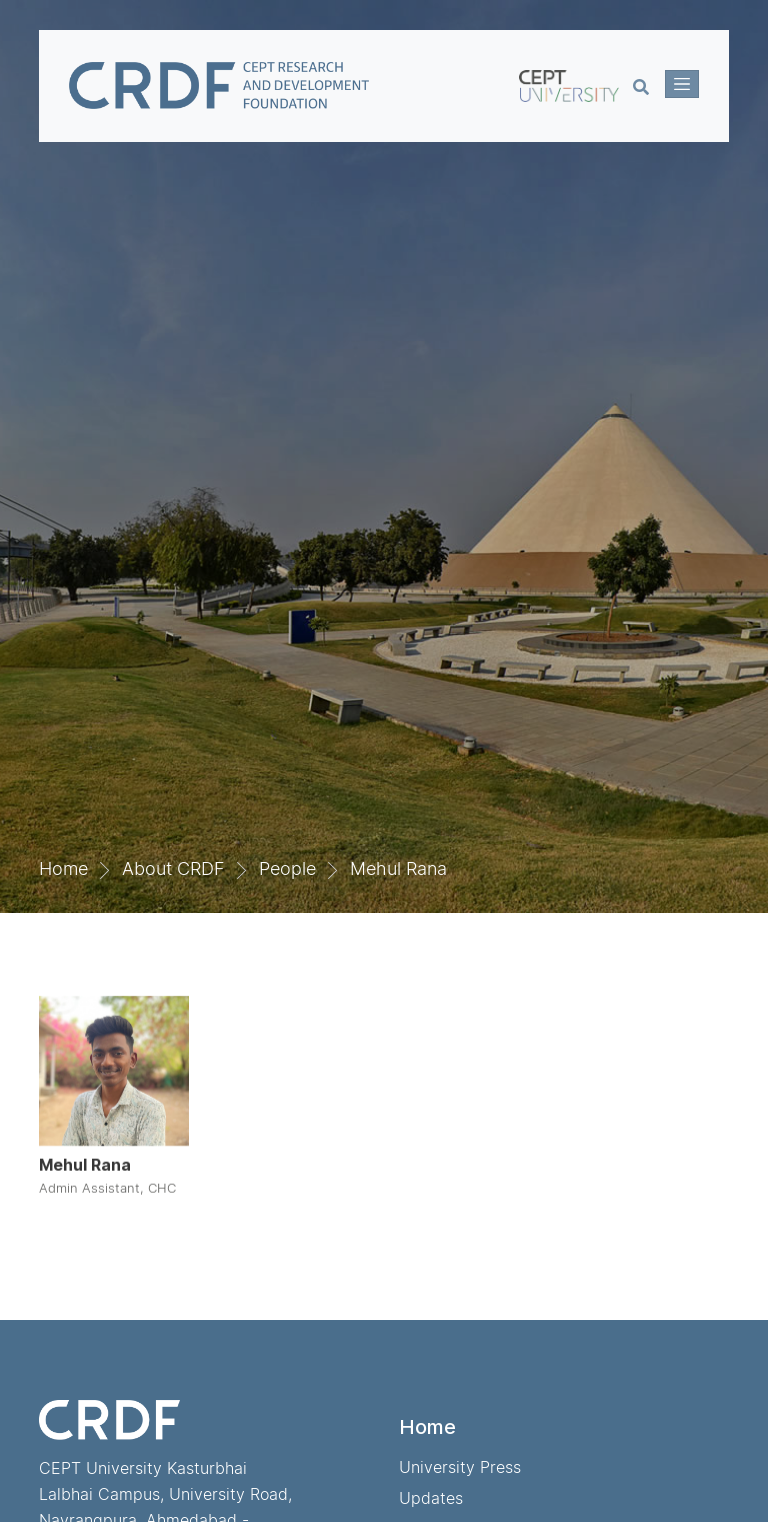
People (287, 868)
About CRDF (173, 868)
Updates (431, 1498)
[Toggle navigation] (682, 84)
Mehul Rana (398, 868)
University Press (460, 1467)
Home (63, 868)
